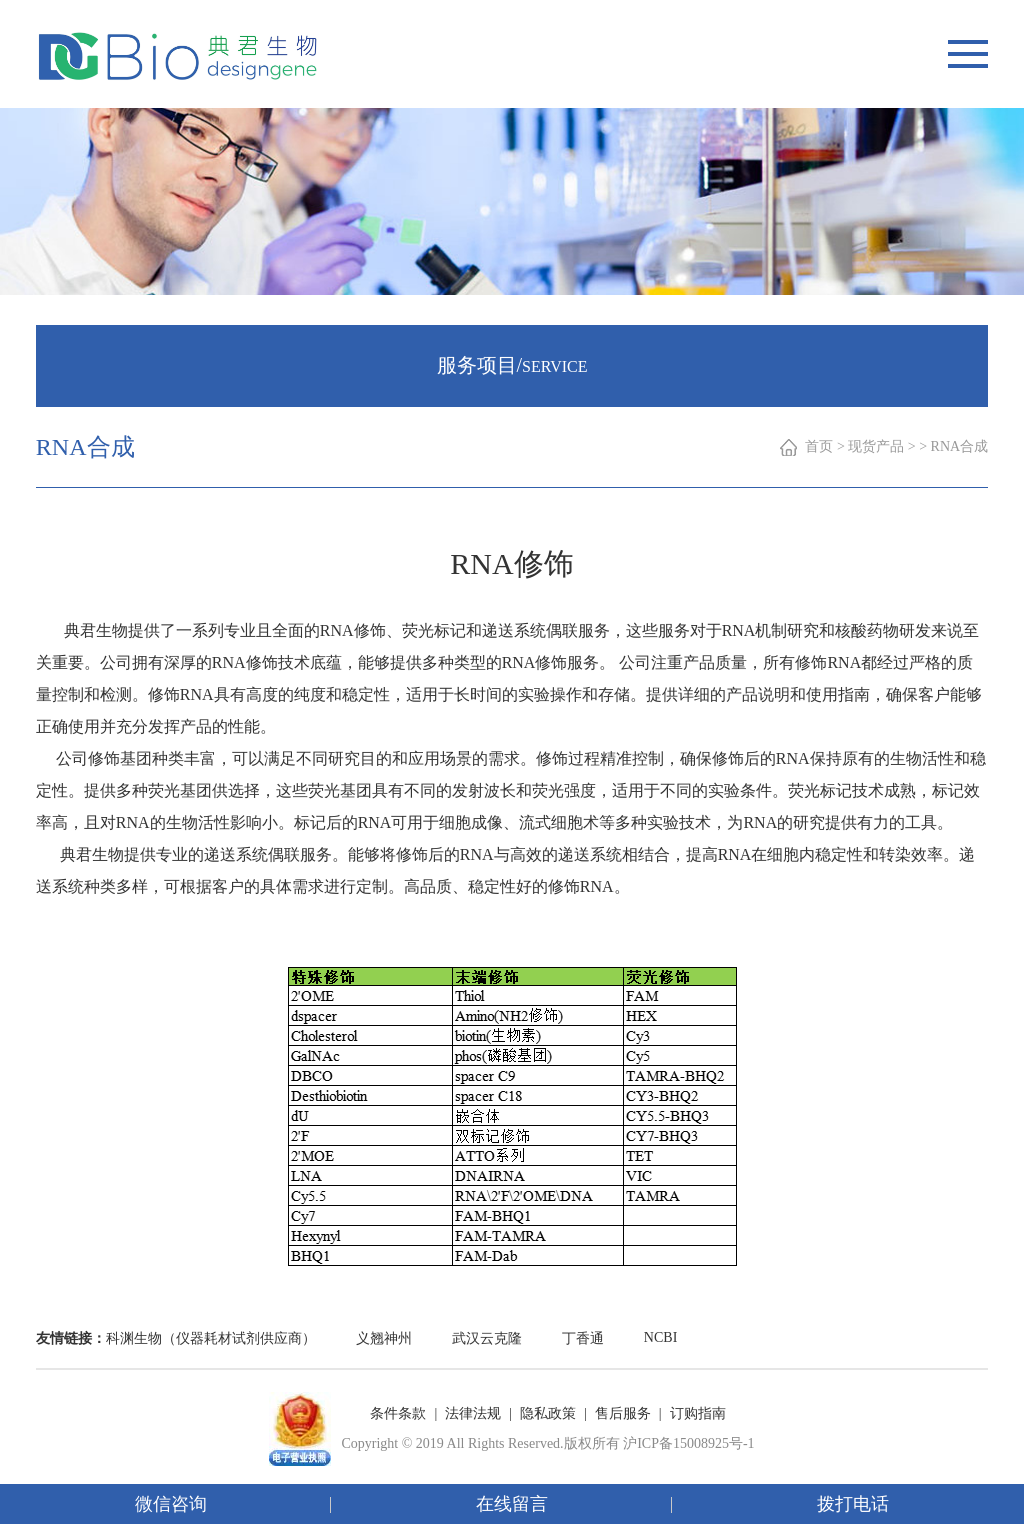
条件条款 (398, 1413)
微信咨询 (171, 1504)
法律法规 (473, 1413)
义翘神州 (384, 1338)
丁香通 (583, 1338)
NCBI (660, 1337)
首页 (819, 446)
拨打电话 (853, 1504)
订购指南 (698, 1413)
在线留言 (512, 1504)
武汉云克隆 (487, 1338)
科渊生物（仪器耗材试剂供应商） (211, 1338)
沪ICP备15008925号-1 (688, 1443)
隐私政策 (548, 1413)
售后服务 (623, 1413)
